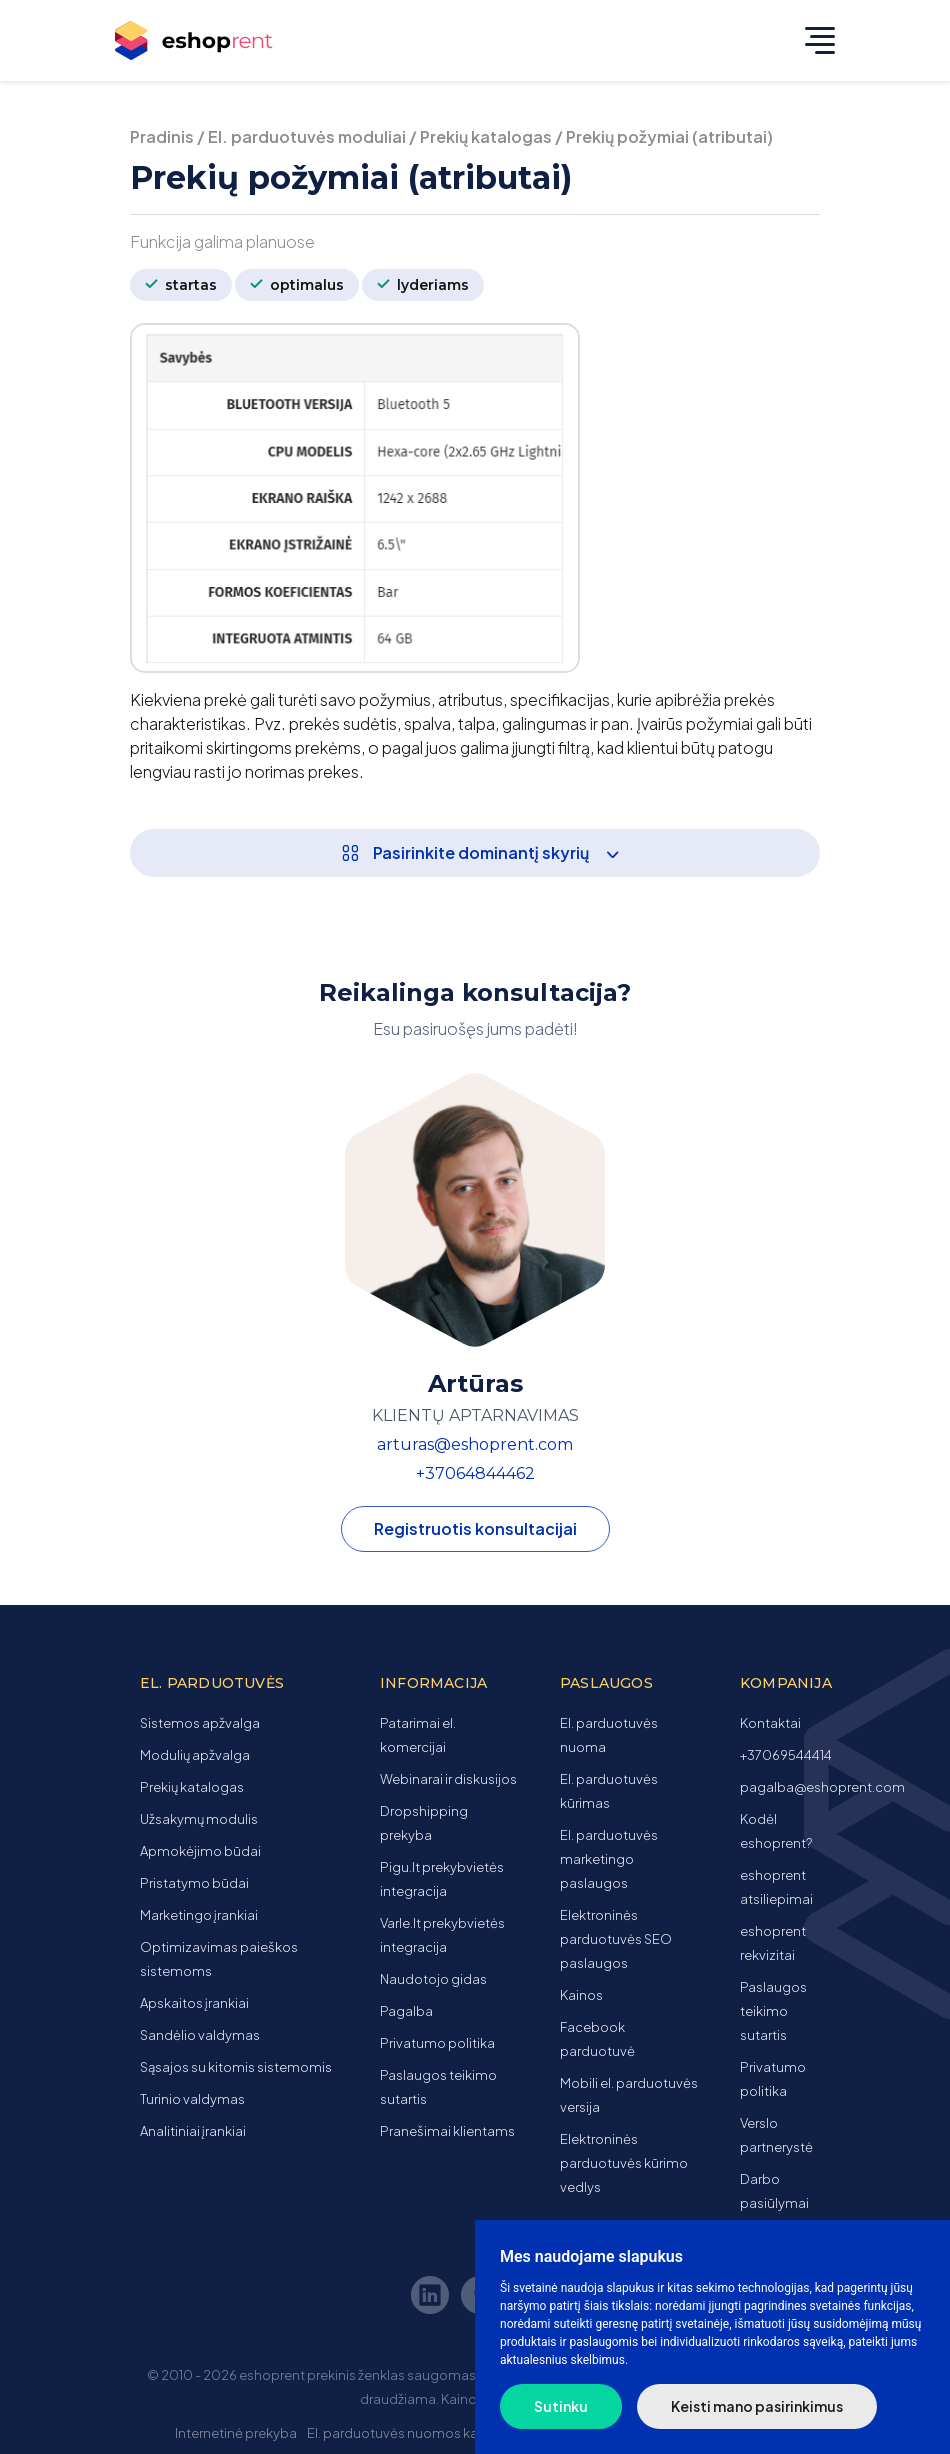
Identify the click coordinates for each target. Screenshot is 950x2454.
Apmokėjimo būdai (200, 1851)
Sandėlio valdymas (200, 2035)
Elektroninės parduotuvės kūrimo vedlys (624, 2163)
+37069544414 (786, 1755)
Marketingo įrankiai (199, 1915)
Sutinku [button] (561, 2406)
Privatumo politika (437, 2043)
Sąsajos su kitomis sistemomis (236, 2067)
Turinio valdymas (192, 2099)
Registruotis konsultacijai (475, 1528)
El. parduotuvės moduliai (307, 136)
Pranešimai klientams (447, 2131)
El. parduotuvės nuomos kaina (402, 2433)
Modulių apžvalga (195, 1755)
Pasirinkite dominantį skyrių (486, 852)
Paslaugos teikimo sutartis (773, 2011)
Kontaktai (770, 1723)
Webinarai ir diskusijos (448, 1779)
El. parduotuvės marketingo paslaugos (609, 1859)
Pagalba (406, 2011)
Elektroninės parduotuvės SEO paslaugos (616, 1939)
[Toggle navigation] (815, 40)
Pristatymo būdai (194, 1883)
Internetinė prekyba (236, 2433)
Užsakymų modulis (199, 1819)
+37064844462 (475, 1473)
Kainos (581, 1995)
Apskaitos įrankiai (194, 2003)
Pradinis (162, 136)
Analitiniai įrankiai (193, 2131)
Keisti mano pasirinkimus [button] (757, 2406)
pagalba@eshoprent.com (822, 1787)
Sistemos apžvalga (200, 1723)
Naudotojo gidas (433, 1979)
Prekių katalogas (486, 136)
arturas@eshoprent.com (475, 1444)
